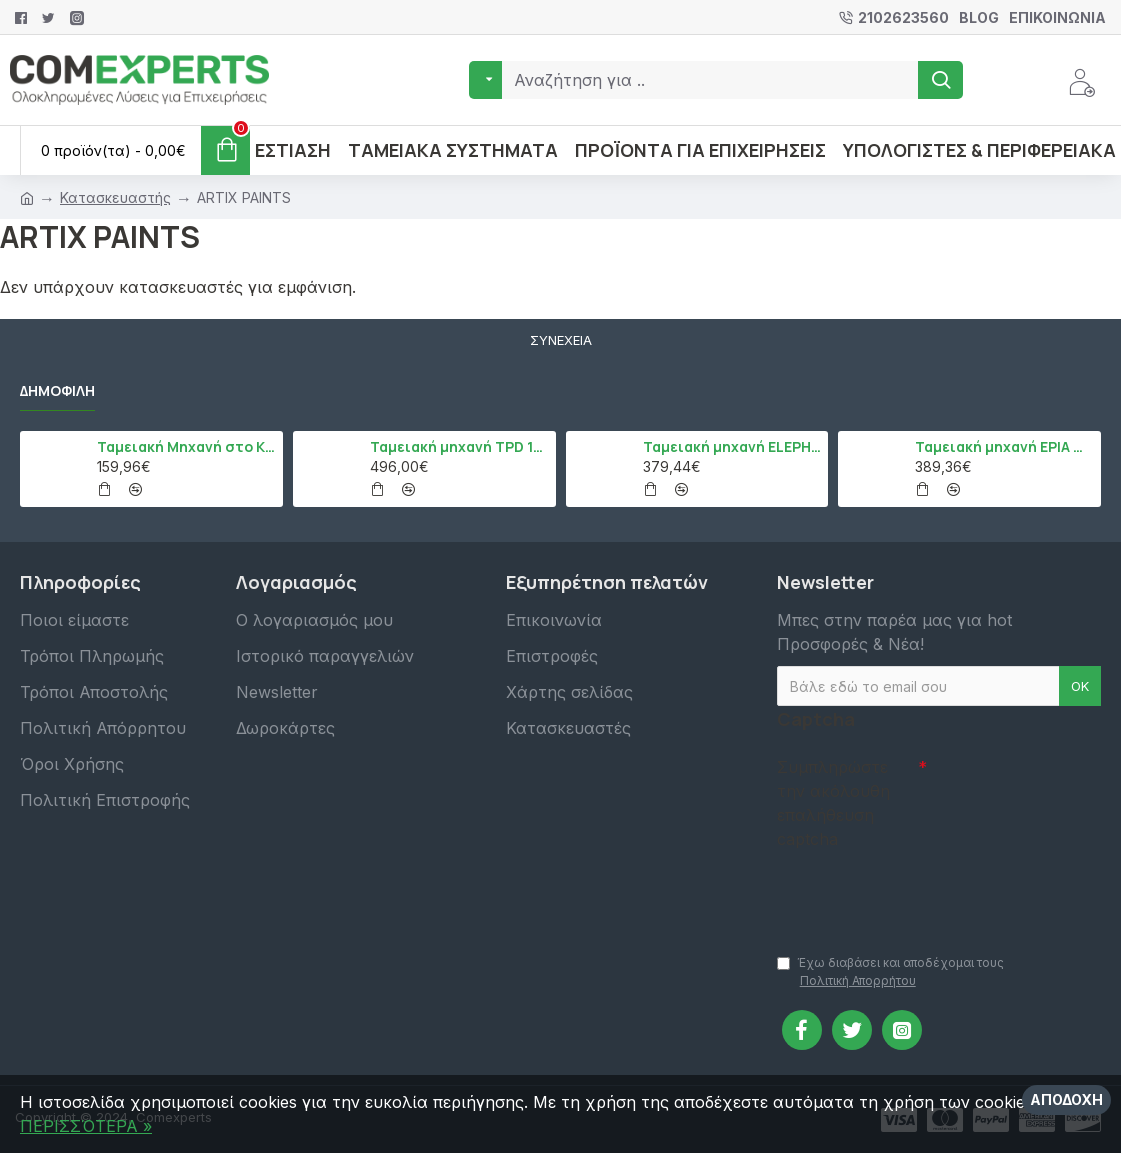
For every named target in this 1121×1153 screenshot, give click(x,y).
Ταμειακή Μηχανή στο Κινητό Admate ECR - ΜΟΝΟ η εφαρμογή (186, 447)
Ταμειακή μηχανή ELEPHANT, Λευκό (732, 447)
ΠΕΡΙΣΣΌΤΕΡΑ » (86, 1126)
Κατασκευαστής (115, 197)
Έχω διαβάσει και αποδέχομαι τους (890, 972)
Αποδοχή (1066, 1099)
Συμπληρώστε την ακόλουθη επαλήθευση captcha (833, 803)
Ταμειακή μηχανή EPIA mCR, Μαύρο (1004, 447)
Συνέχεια (561, 340)
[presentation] (917, 892)
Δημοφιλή (57, 391)
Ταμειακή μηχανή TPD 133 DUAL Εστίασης (459, 447)
